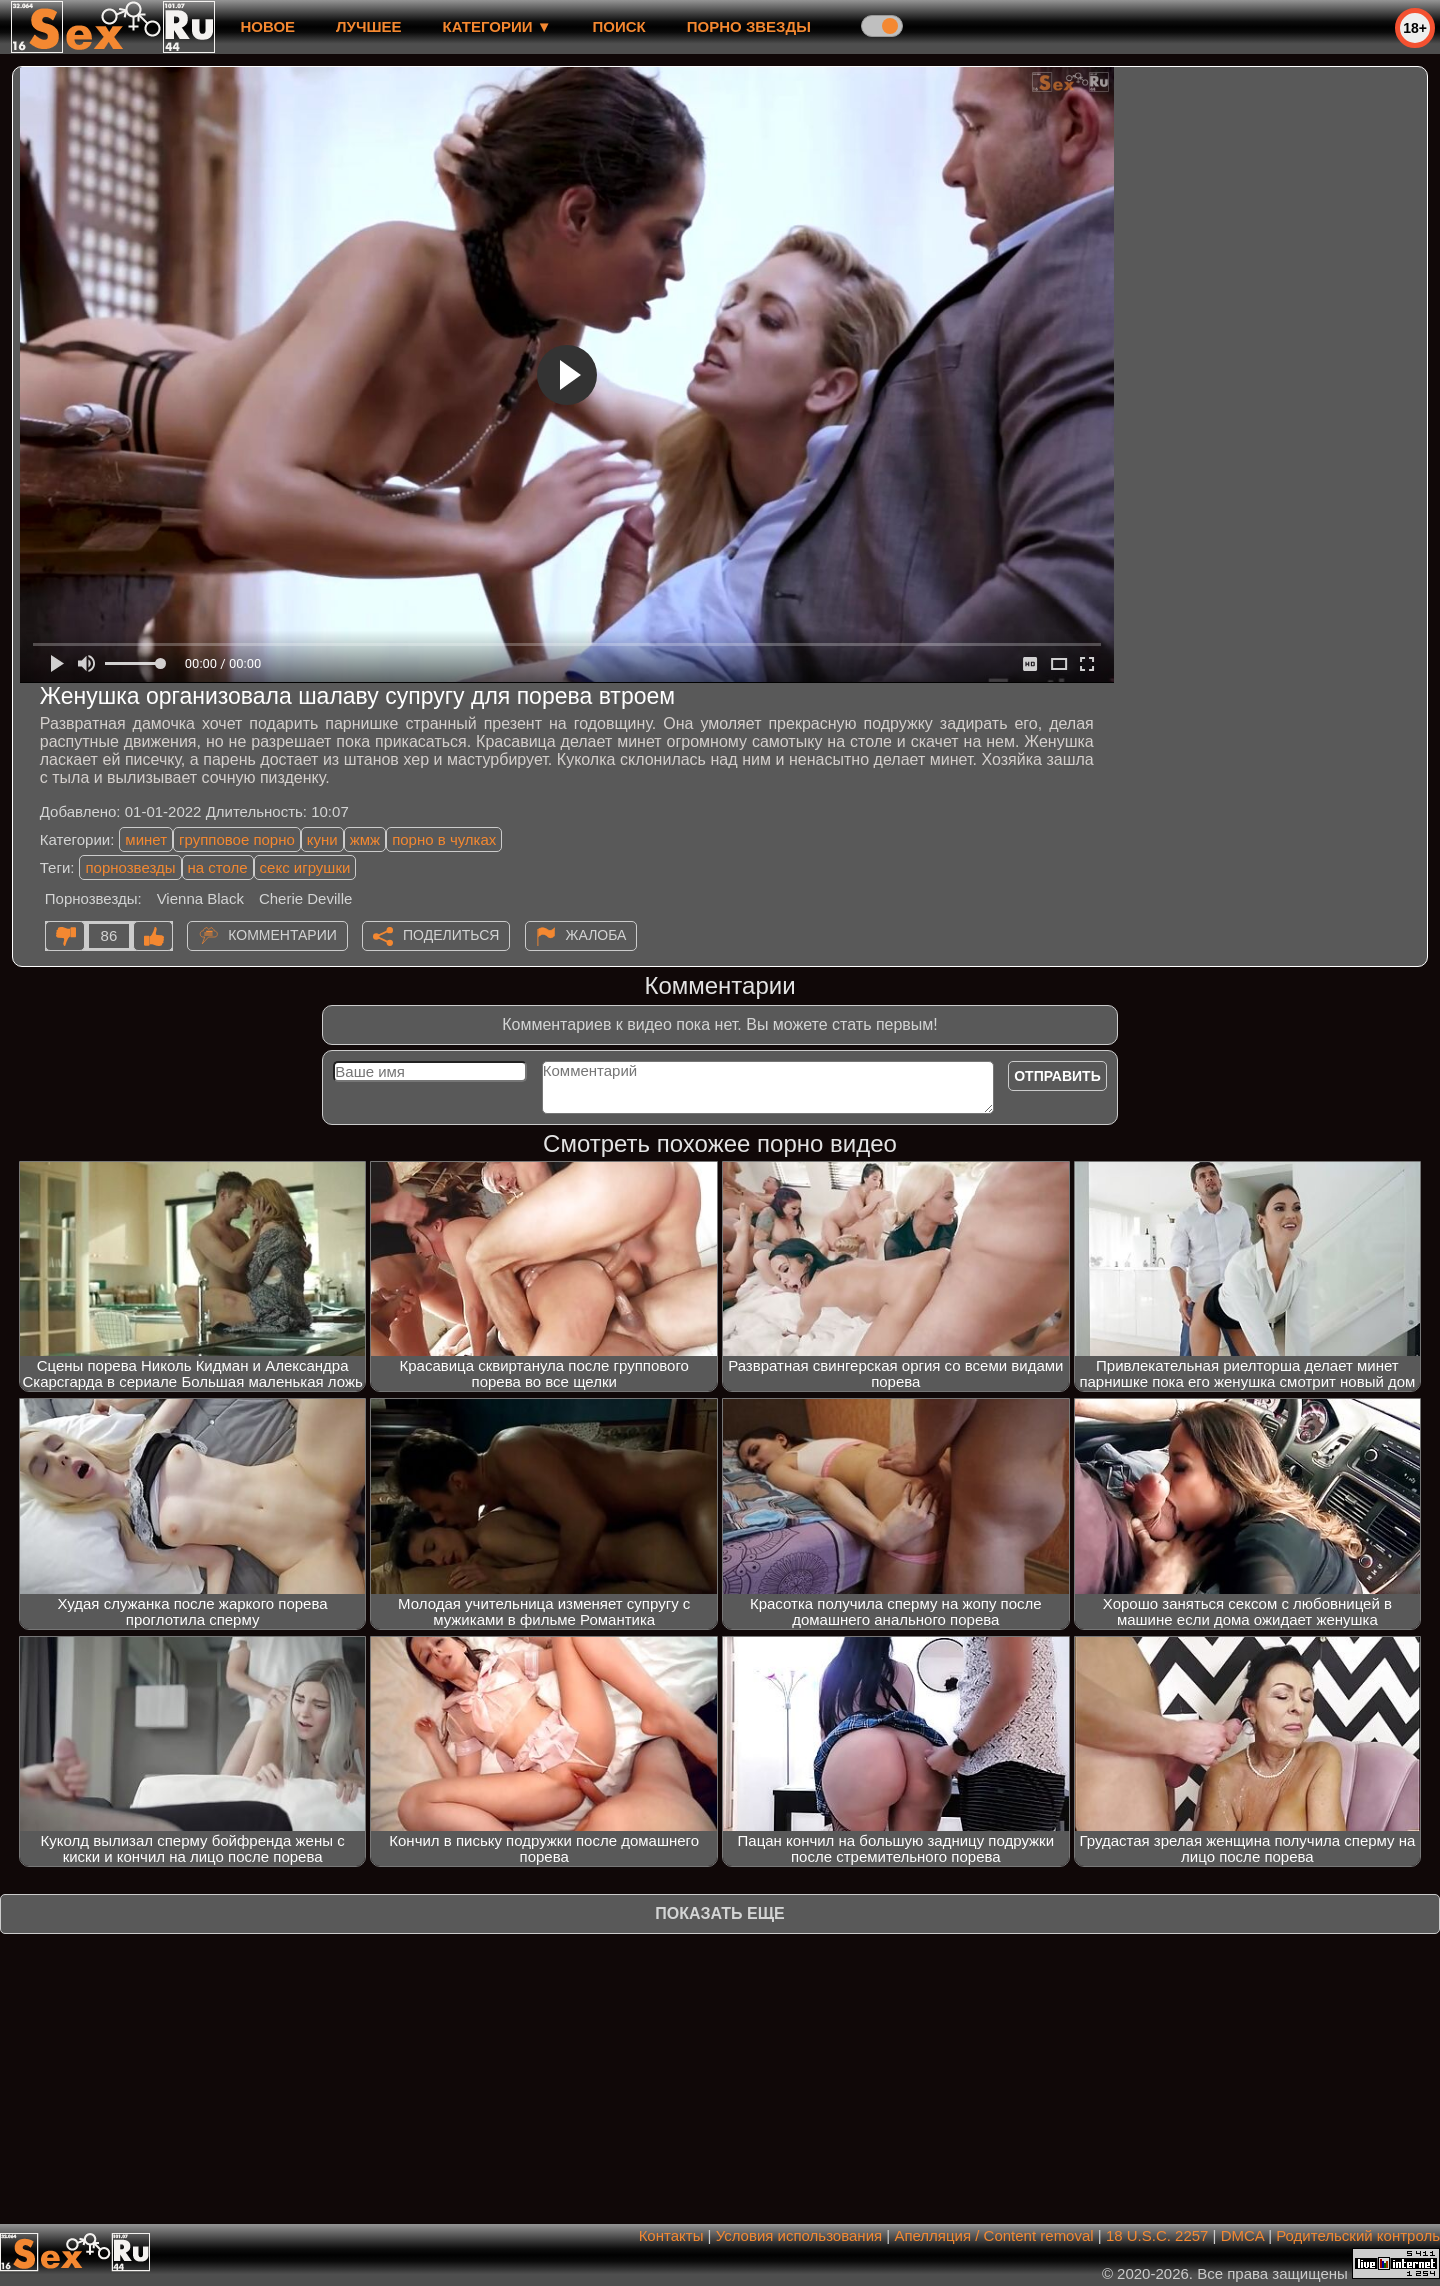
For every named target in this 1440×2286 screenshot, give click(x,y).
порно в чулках (444, 839)
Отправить (1057, 1076)
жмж (365, 839)
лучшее (368, 26)
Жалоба (596, 935)
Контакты (671, 2235)
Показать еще (719, 1913)
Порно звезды (749, 26)
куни (322, 839)
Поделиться (451, 935)
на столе (218, 867)
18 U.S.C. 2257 (1157, 2235)
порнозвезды (130, 867)
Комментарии (282, 935)
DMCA (1242, 2235)
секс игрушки (305, 867)
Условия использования (799, 2235)
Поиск (619, 26)
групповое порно (237, 839)
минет (146, 839)
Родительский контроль (1358, 2235)
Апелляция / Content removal (993, 2235)
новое (267, 26)
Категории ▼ (497, 26)
